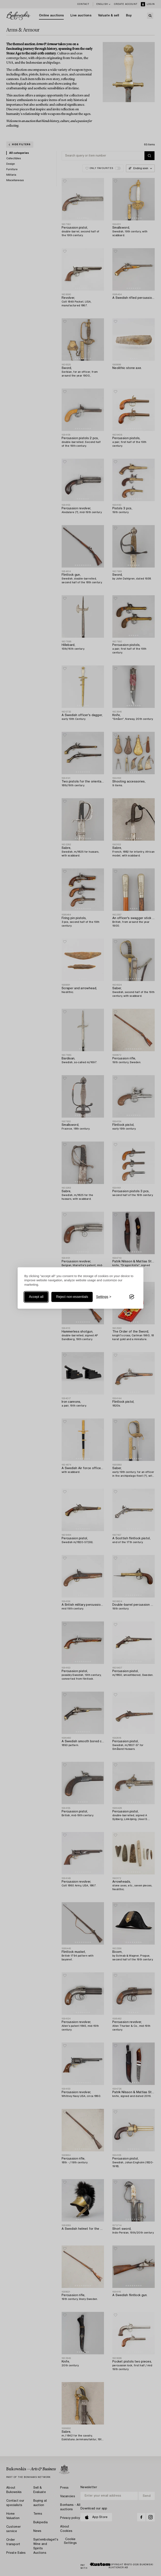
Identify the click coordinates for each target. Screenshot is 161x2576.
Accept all (36, 1297)
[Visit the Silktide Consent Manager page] (132, 1297)
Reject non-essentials (72, 1297)
